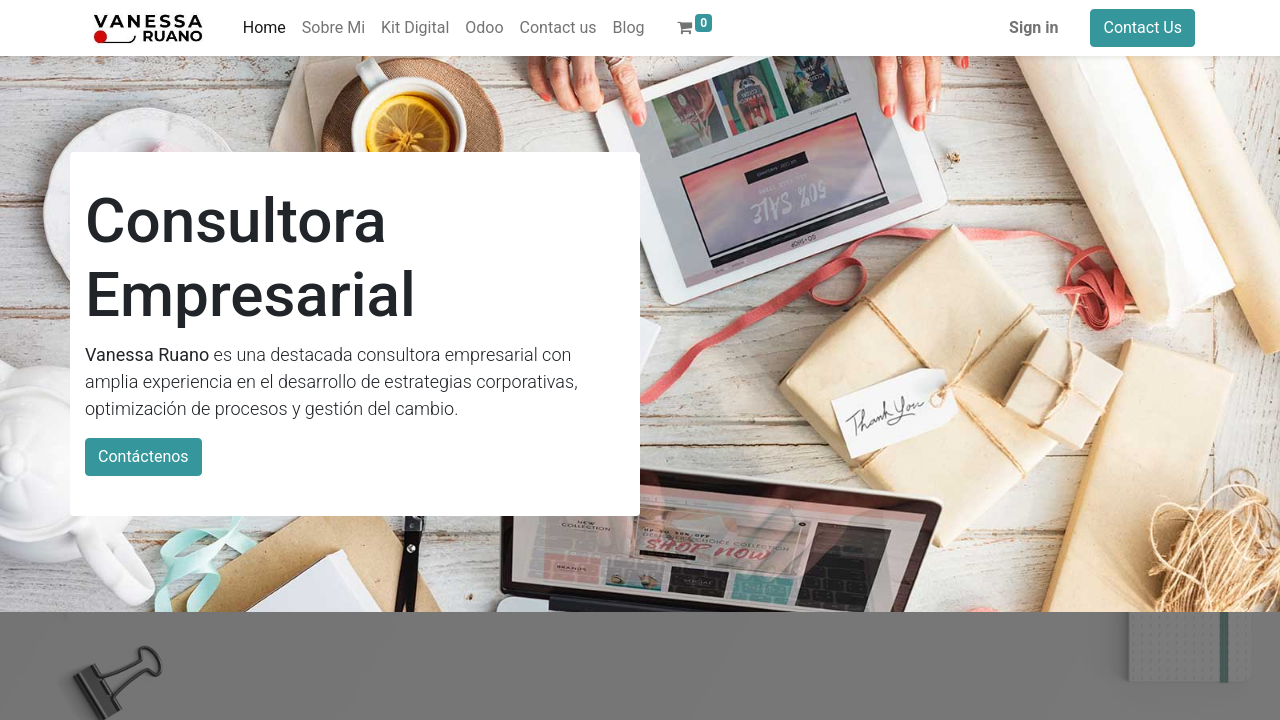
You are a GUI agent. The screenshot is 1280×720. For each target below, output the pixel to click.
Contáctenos (143, 456)
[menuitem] (264, 28)
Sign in (1033, 27)
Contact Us (1142, 27)
